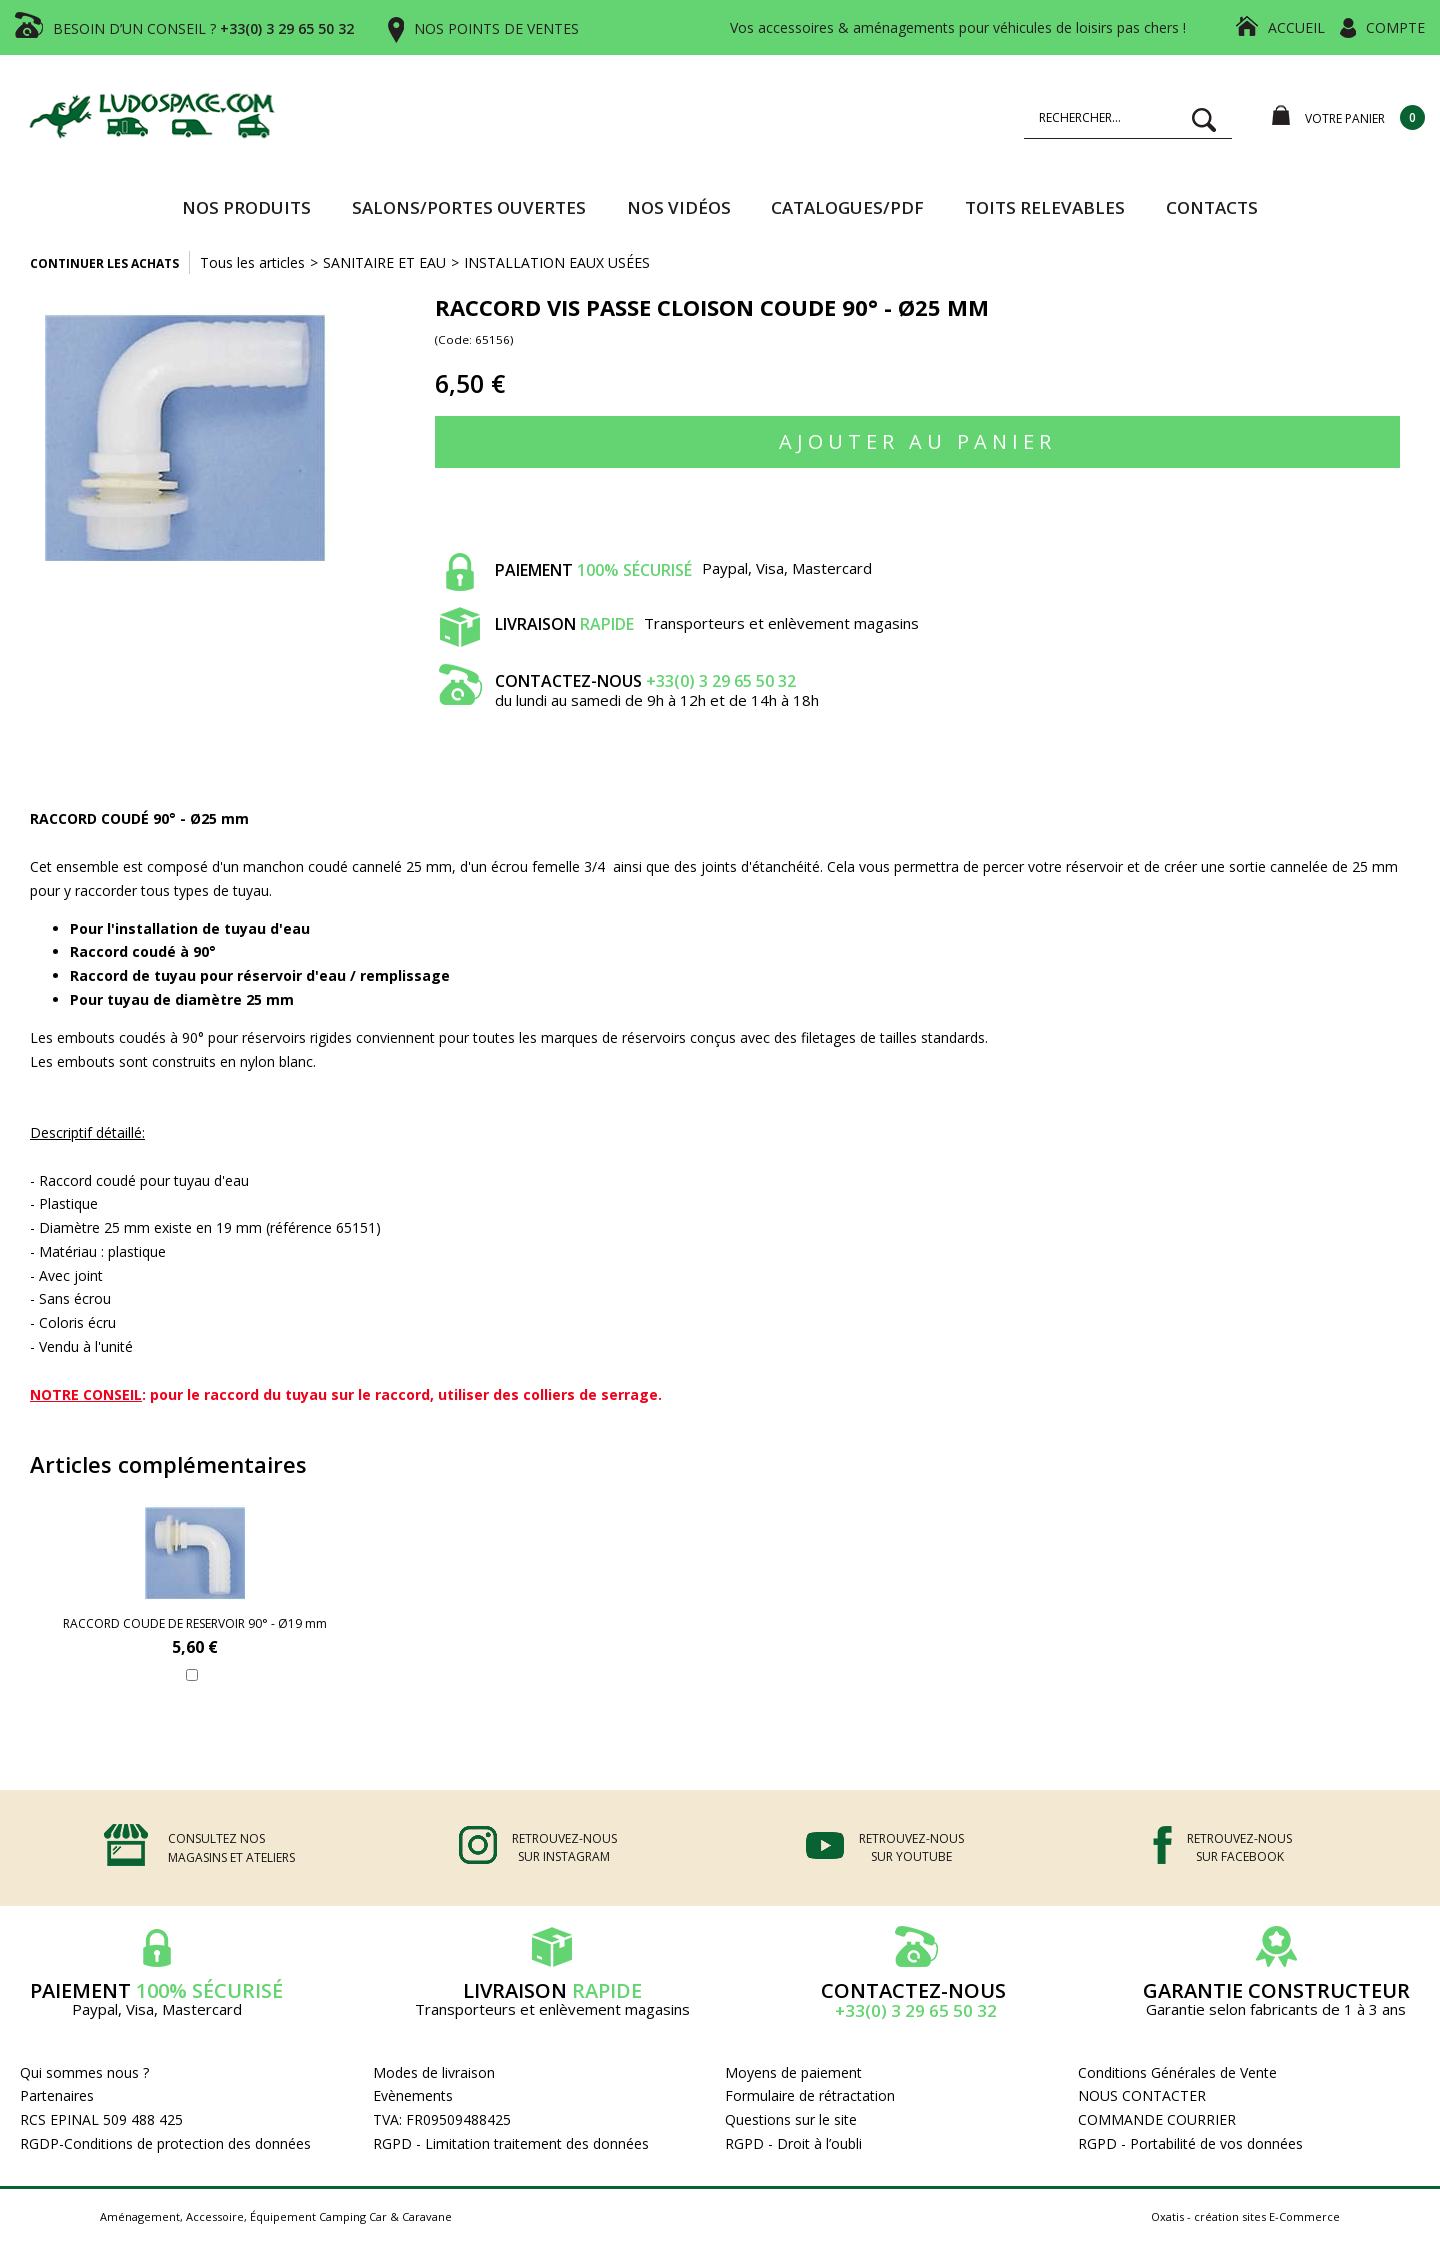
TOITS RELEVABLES (1045, 207)
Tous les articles (252, 262)
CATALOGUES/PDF (847, 207)
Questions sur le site (791, 2119)
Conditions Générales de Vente (1177, 2072)
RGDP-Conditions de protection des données (165, 2143)
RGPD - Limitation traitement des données (511, 2143)
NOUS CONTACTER (1142, 2095)
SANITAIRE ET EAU (384, 262)
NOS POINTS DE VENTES (496, 28)
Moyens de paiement (793, 2072)
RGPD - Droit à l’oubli (793, 2143)
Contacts (1212, 207)
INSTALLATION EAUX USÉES (557, 262)
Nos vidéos (679, 207)
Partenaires (57, 2095)
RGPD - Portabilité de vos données (1190, 2143)
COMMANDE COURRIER (1157, 2119)
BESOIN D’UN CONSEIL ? (203, 28)
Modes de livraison (434, 2072)
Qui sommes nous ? (84, 2072)
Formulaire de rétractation (810, 2095)
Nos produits (246, 207)
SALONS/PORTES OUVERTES (469, 207)
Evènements (413, 2095)
